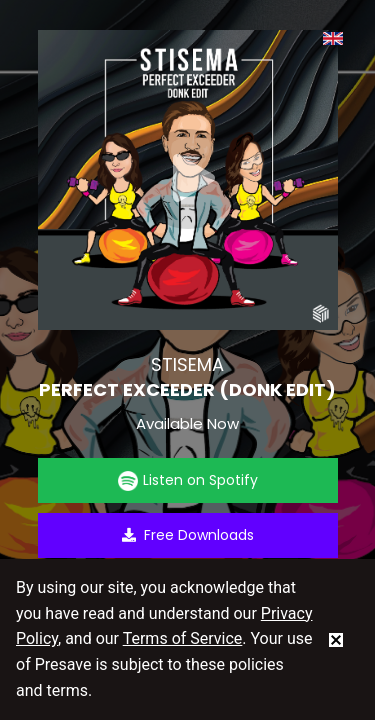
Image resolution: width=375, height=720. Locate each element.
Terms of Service (183, 638)
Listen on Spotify (188, 480)
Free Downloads (188, 535)
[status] (336, 639)
